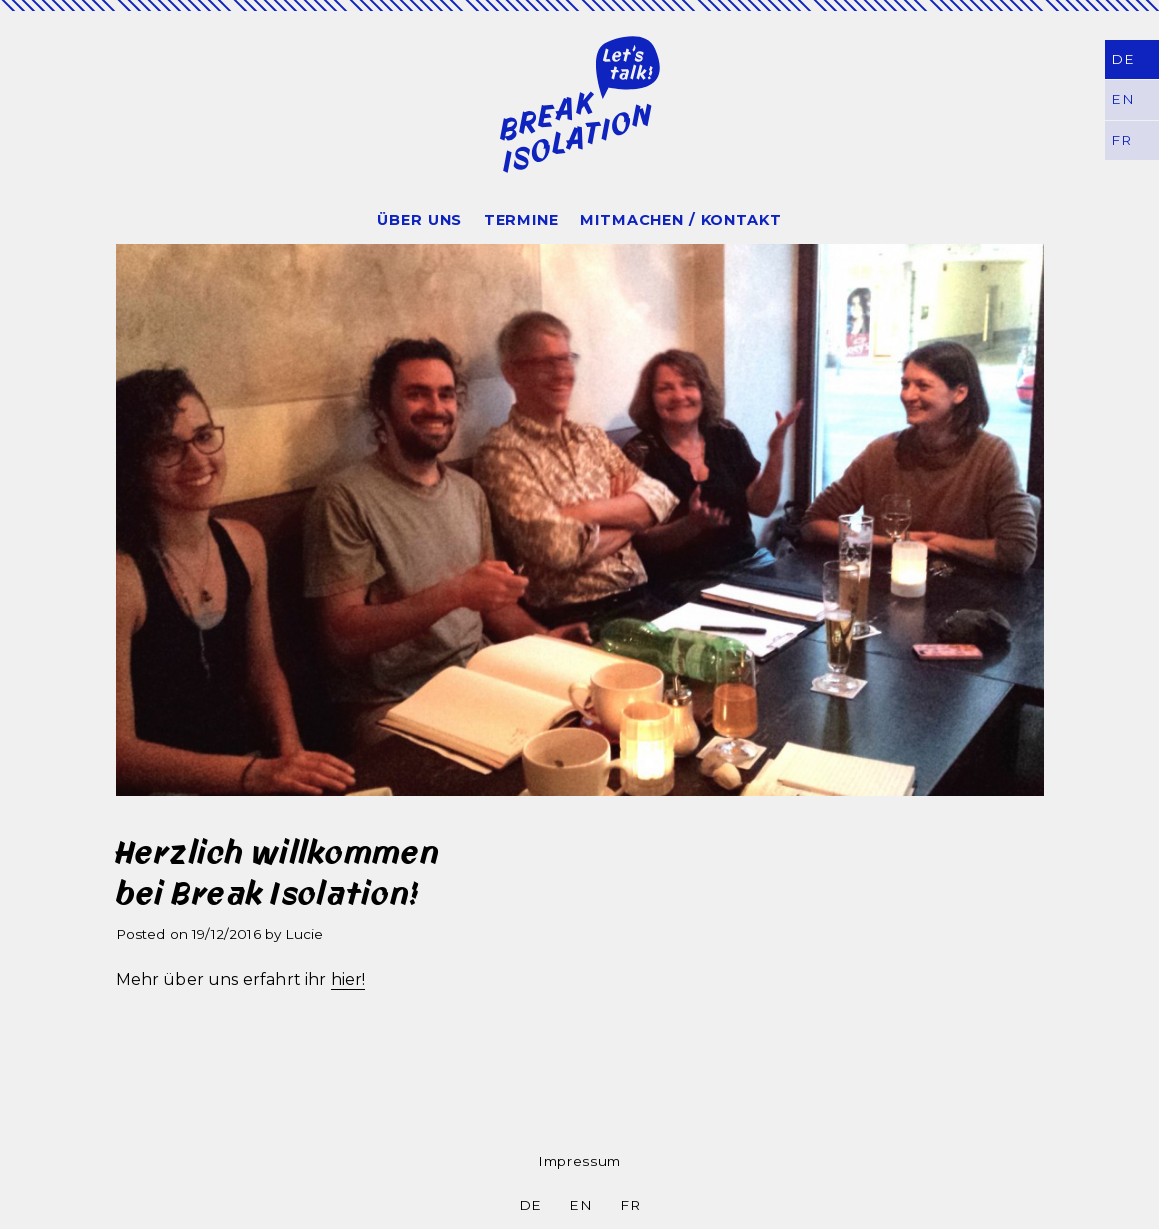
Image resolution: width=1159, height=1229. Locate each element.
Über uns (419, 220)
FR (630, 1205)
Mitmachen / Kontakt (680, 220)
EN (580, 1205)
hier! (348, 979)
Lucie (304, 934)
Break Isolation (580, 104)
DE (1122, 59)
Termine (521, 220)
